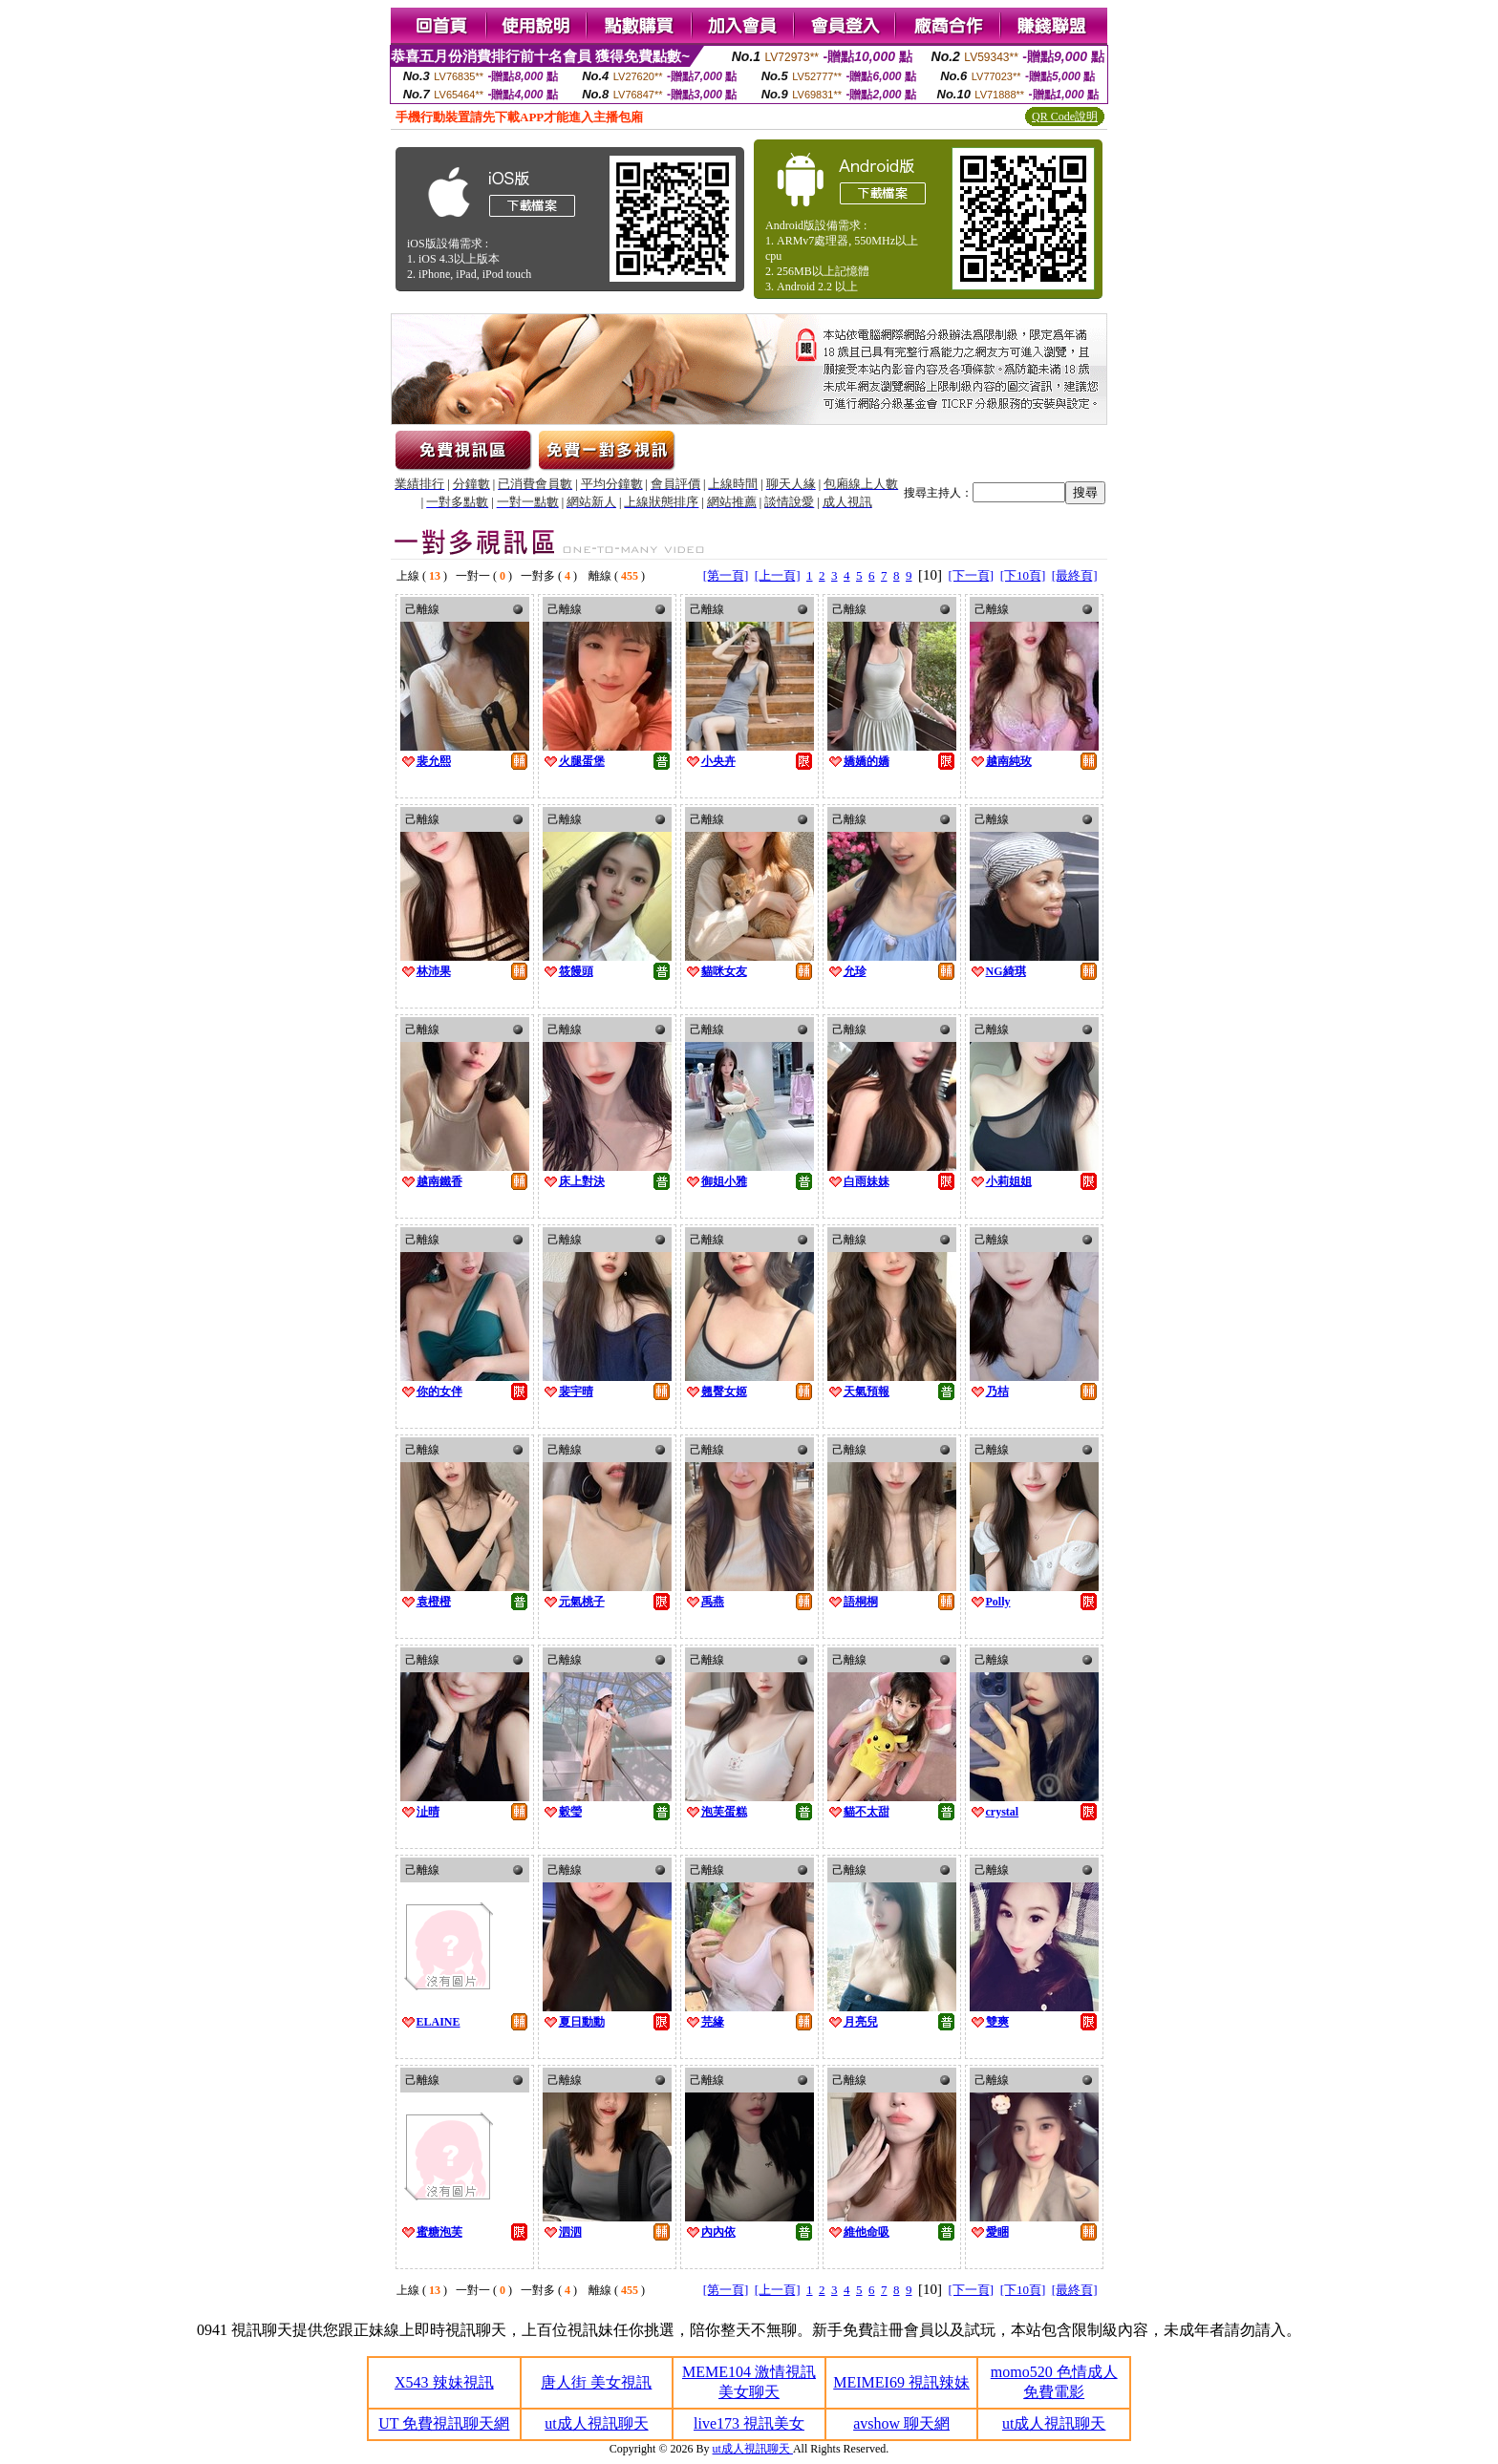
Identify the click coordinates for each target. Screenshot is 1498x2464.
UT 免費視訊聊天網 (443, 2423)
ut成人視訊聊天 (596, 2423)
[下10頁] (1023, 575)
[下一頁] (972, 575)
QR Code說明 (1065, 116)
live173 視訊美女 (749, 2423)
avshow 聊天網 (901, 2423)
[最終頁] (1075, 575)
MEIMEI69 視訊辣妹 (901, 2382)
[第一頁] (726, 575)
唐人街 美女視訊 (596, 2382)
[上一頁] (778, 575)
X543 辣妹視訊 (444, 2382)
